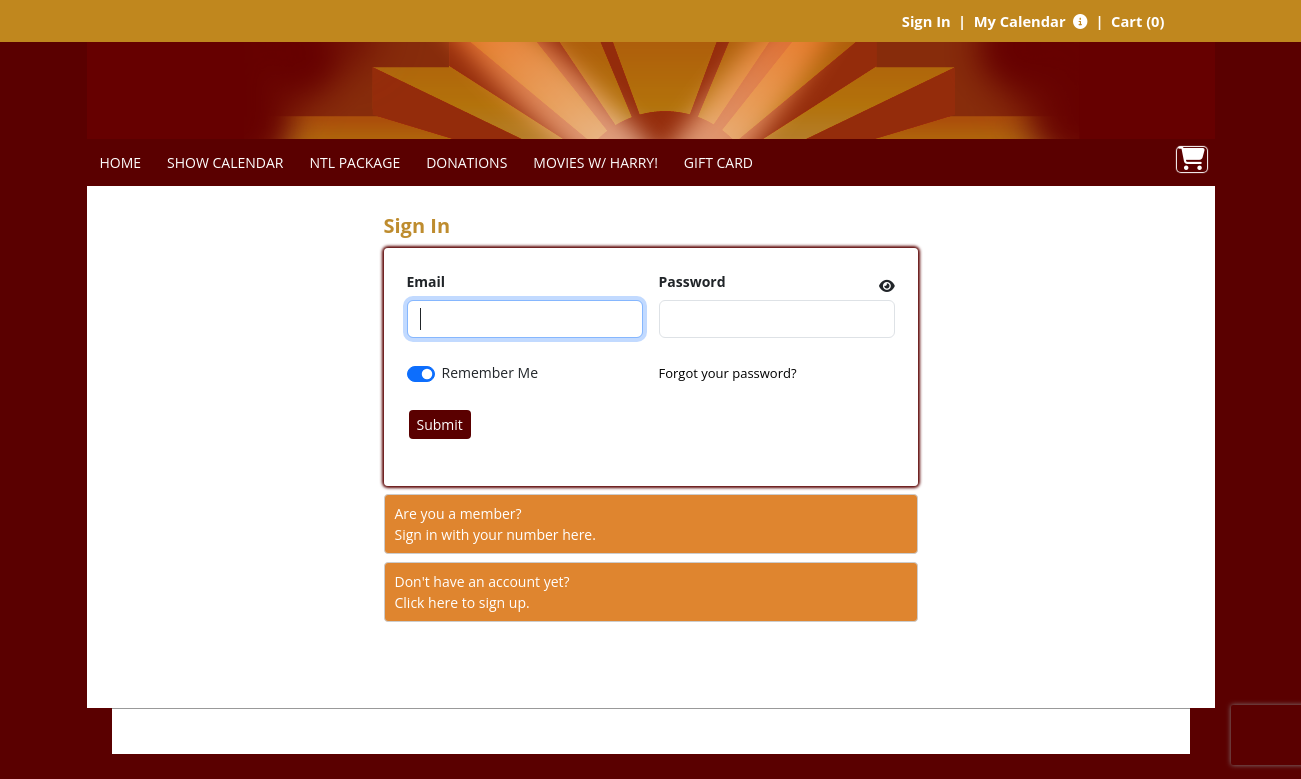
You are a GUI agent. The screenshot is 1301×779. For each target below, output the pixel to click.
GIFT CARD (718, 162)
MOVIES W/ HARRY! (595, 162)
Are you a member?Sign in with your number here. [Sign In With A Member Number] (495, 524)
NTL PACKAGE (355, 162)
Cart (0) (1137, 21)
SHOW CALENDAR (225, 162)
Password (692, 281)
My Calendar (1022, 21)
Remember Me (490, 372)
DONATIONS (466, 162)
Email (426, 281)
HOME (121, 162)
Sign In (926, 21)
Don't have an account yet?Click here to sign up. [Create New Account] (482, 592)
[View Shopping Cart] (1192, 159)
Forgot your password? (728, 373)
